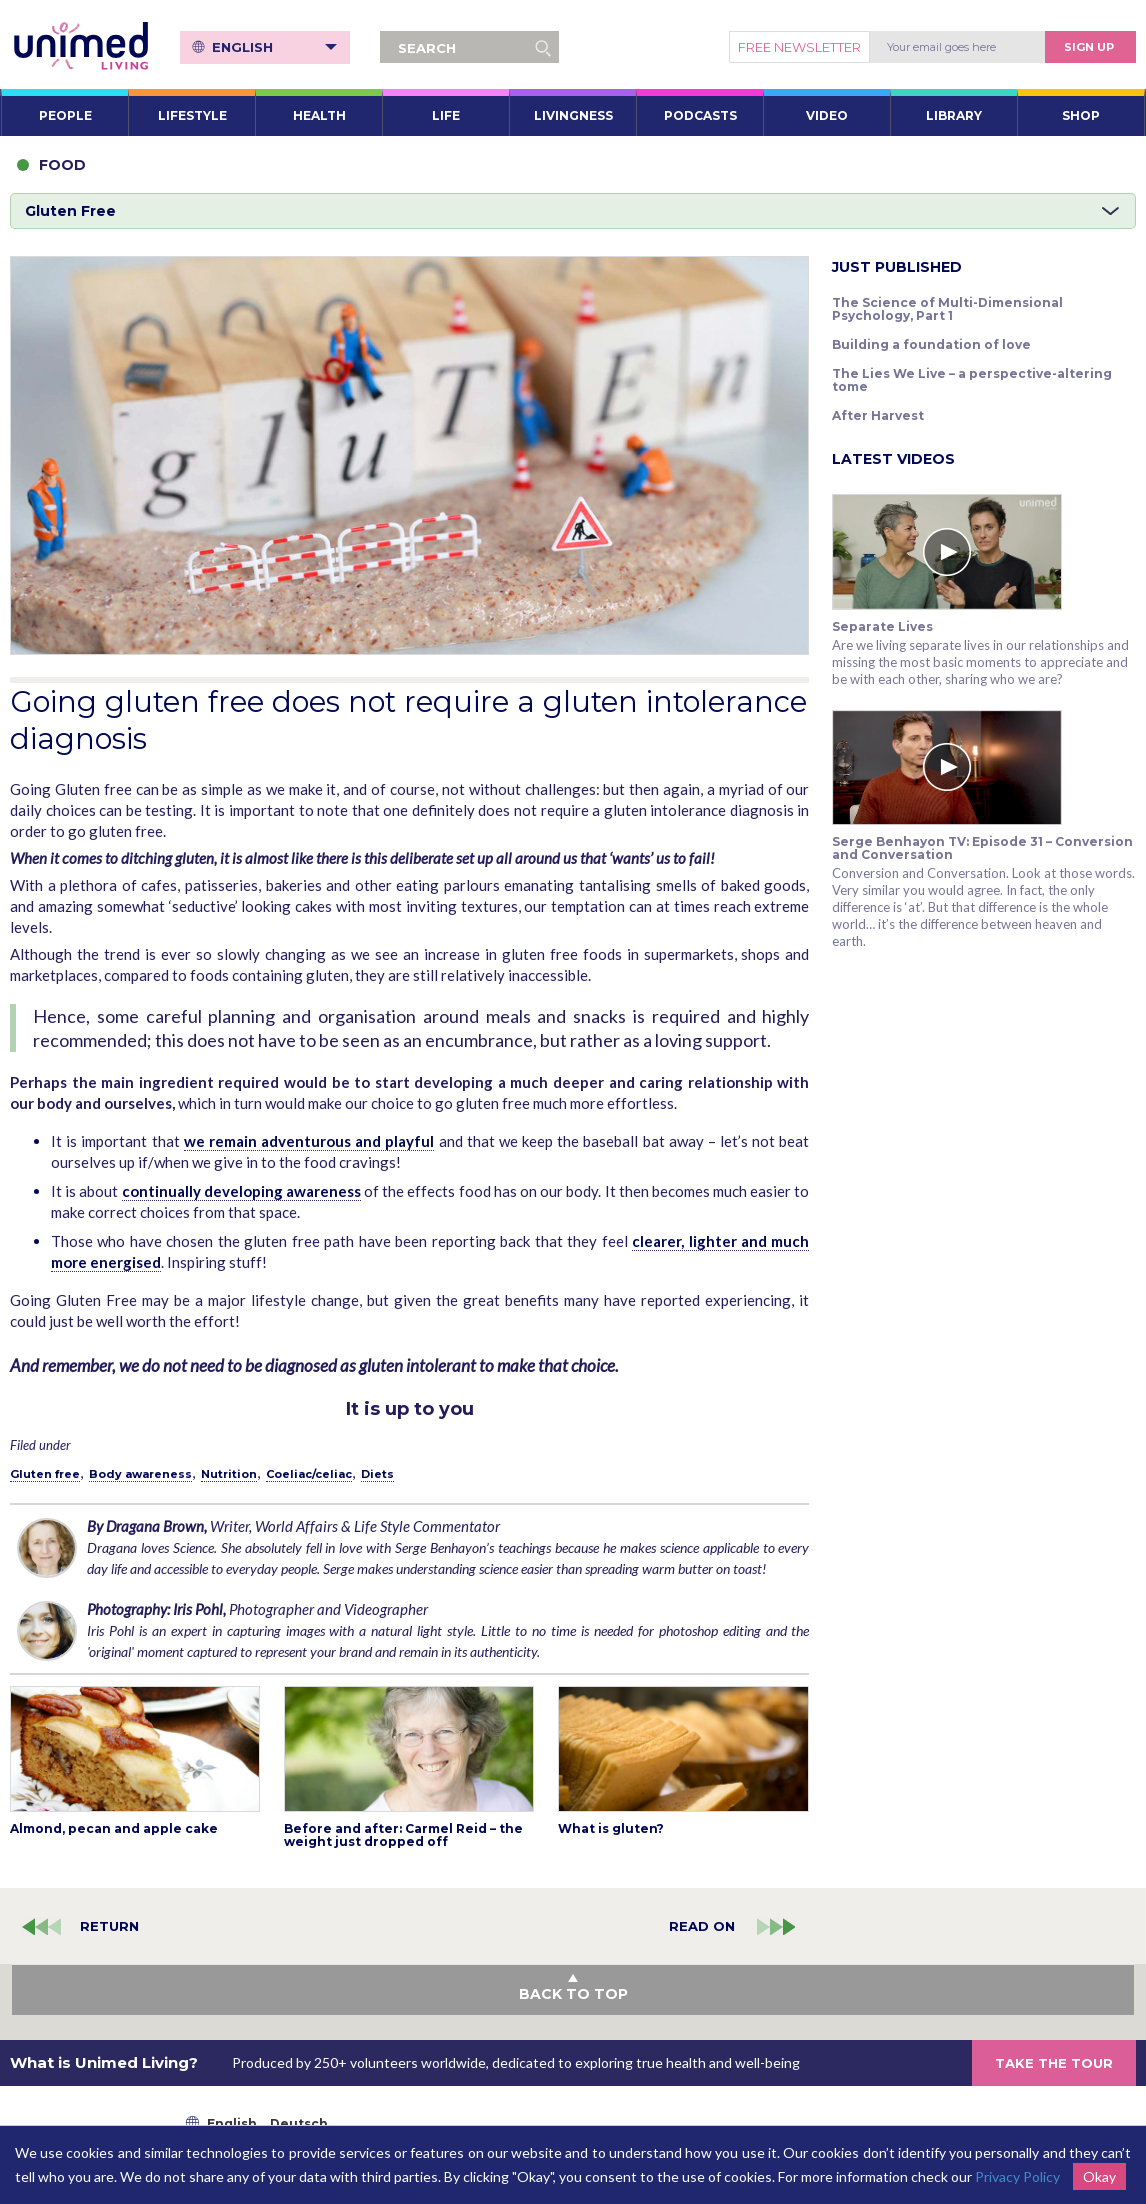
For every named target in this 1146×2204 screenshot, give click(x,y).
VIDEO (827, 115)
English (274, 47)
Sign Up (1089, 47)
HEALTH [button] (319, 115)
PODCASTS (700, 115)
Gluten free (45, 1474)
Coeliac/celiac (309, 1474)
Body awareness (140, 1474)
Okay (1099, 2176)
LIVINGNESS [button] (573, 115)
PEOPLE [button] (65, 115)
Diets (377, 1474)
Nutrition (229, 1474)
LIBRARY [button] (954, 115)
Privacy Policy (1017, 2176)
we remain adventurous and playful (309, 1141)
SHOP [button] (1081, 115)
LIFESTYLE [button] (192, 115)
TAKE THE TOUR (1054, 2063)
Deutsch (299, 2123)
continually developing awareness (241, 1191)
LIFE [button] (446, 115)
